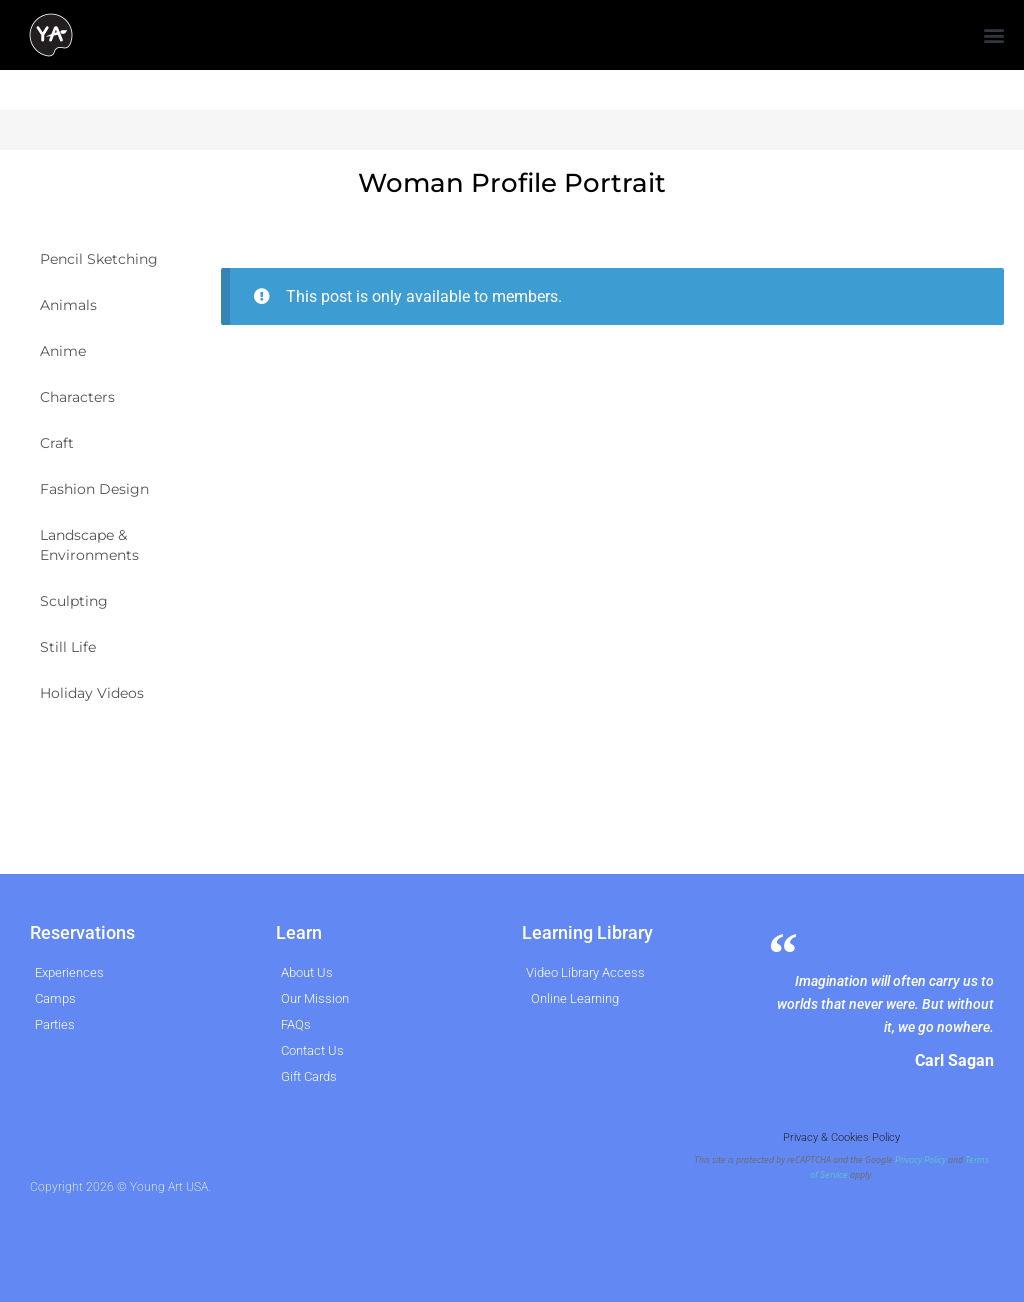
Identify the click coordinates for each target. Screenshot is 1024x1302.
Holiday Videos (92, 693)
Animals (68, 305)
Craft (57, 443)
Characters (77, 397)
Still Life (68, 647)
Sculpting (74, 601)
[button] (994, 35)
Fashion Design (94, 489)
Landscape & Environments (89, 545)
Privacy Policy (920, 1160)
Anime (63, 351)
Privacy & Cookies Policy (841, 1137)
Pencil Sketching (99, 259)
